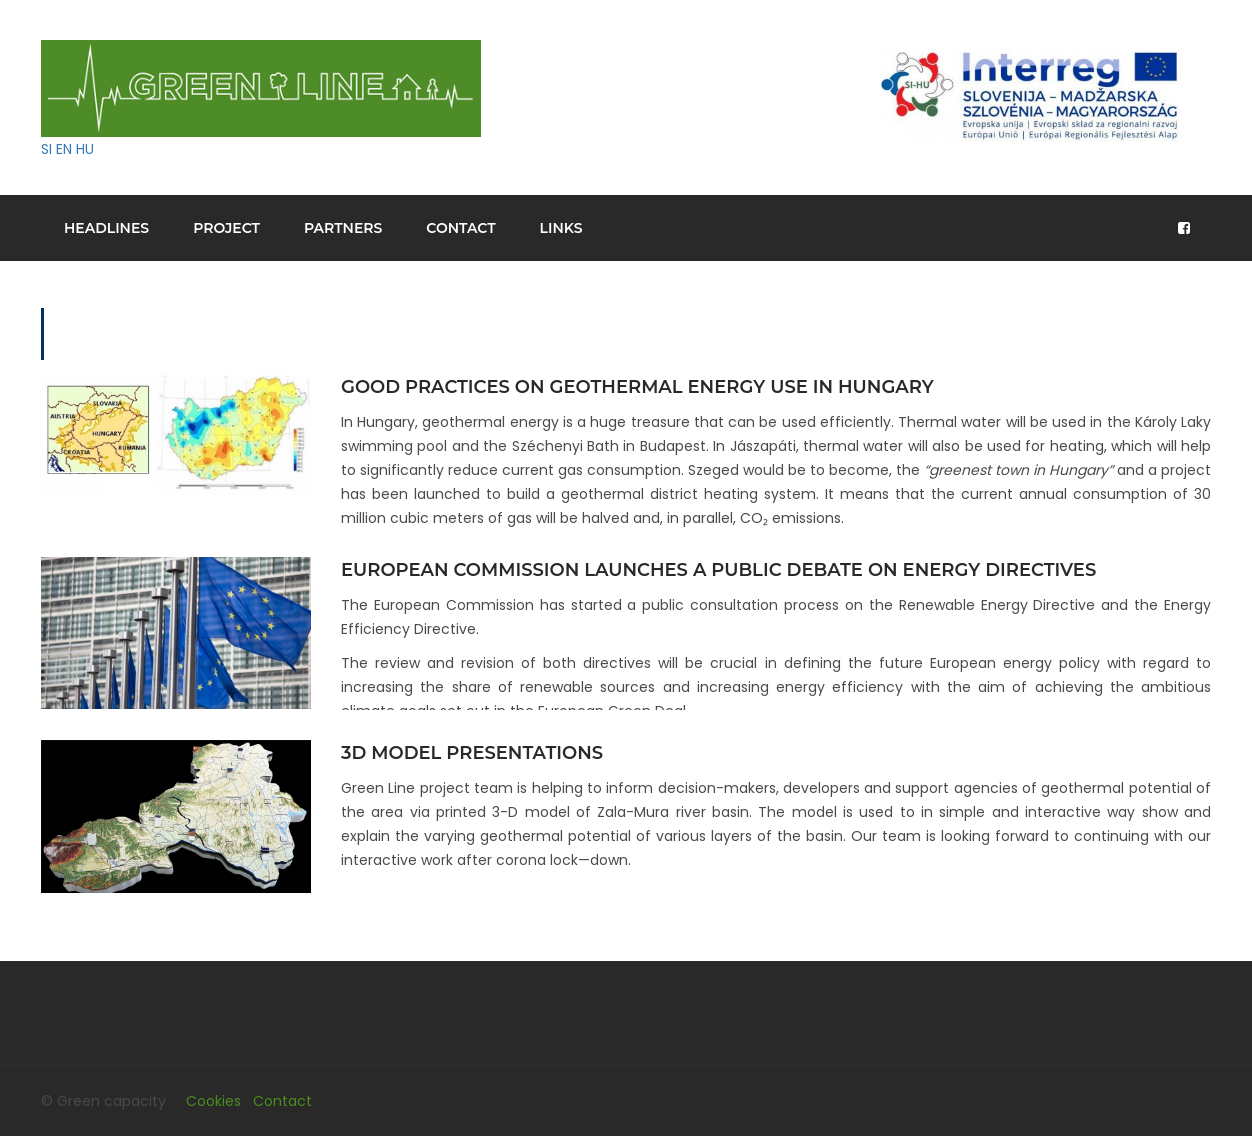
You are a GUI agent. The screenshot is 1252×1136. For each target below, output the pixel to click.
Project (226, 228)
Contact (460, 228)
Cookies (213, 1101)
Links (561, 228)
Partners (343, 228)
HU (85, 149)
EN (64, 149)
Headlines (106, 228)
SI (46, 149)
